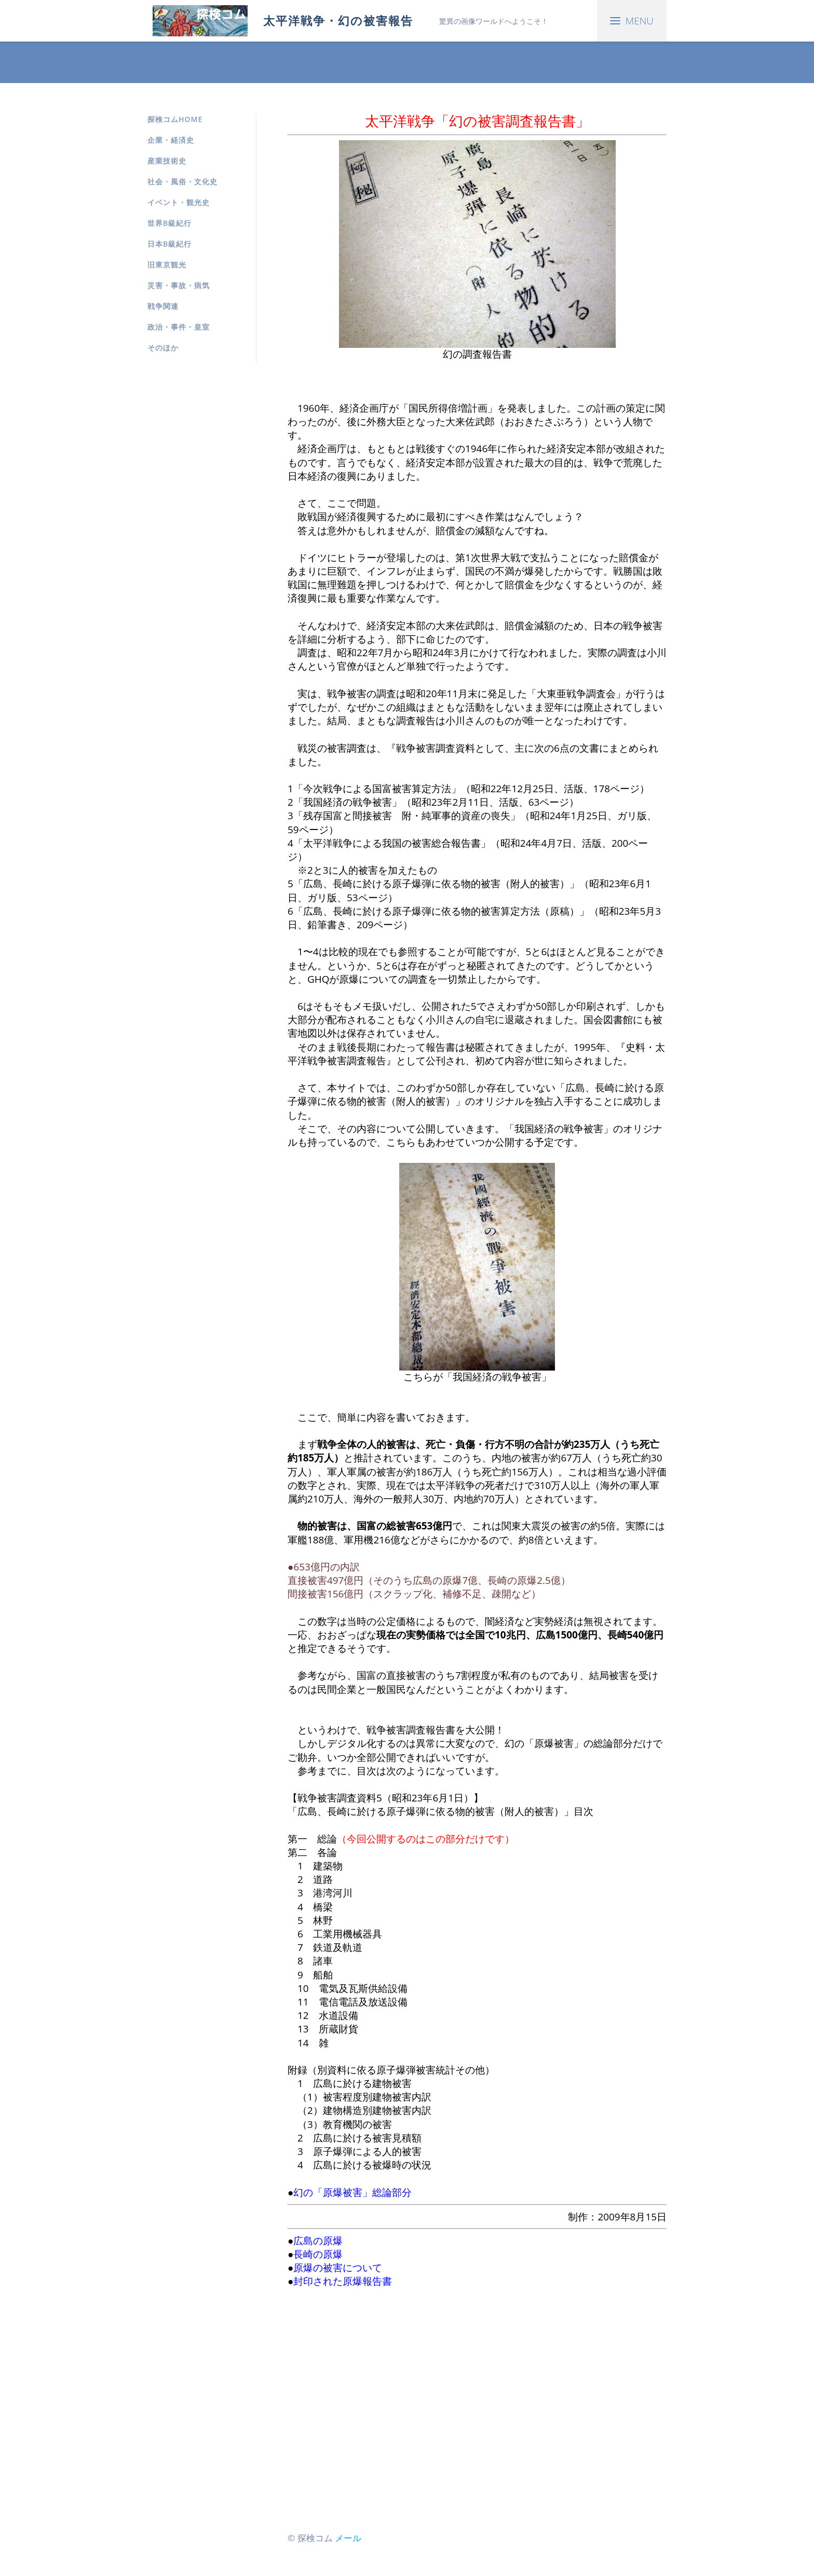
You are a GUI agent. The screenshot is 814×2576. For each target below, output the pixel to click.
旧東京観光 (166, 264)
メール (348, 2538)
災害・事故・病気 (178, 285)
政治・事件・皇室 (178, 327)
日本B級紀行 (169, 244)
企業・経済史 (170, 140)
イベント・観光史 (178, 202)
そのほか (163, 347)
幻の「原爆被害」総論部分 (352, 2192)
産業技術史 (166, 161)
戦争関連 (163, 306)
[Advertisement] (477, 2402)
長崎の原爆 (318, 2254)
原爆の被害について (337, 2267)
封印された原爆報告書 (342, 2281)
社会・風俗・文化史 (182, 181)
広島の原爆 (318, 2240)
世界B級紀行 (169, 223)
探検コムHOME (174, 119)
